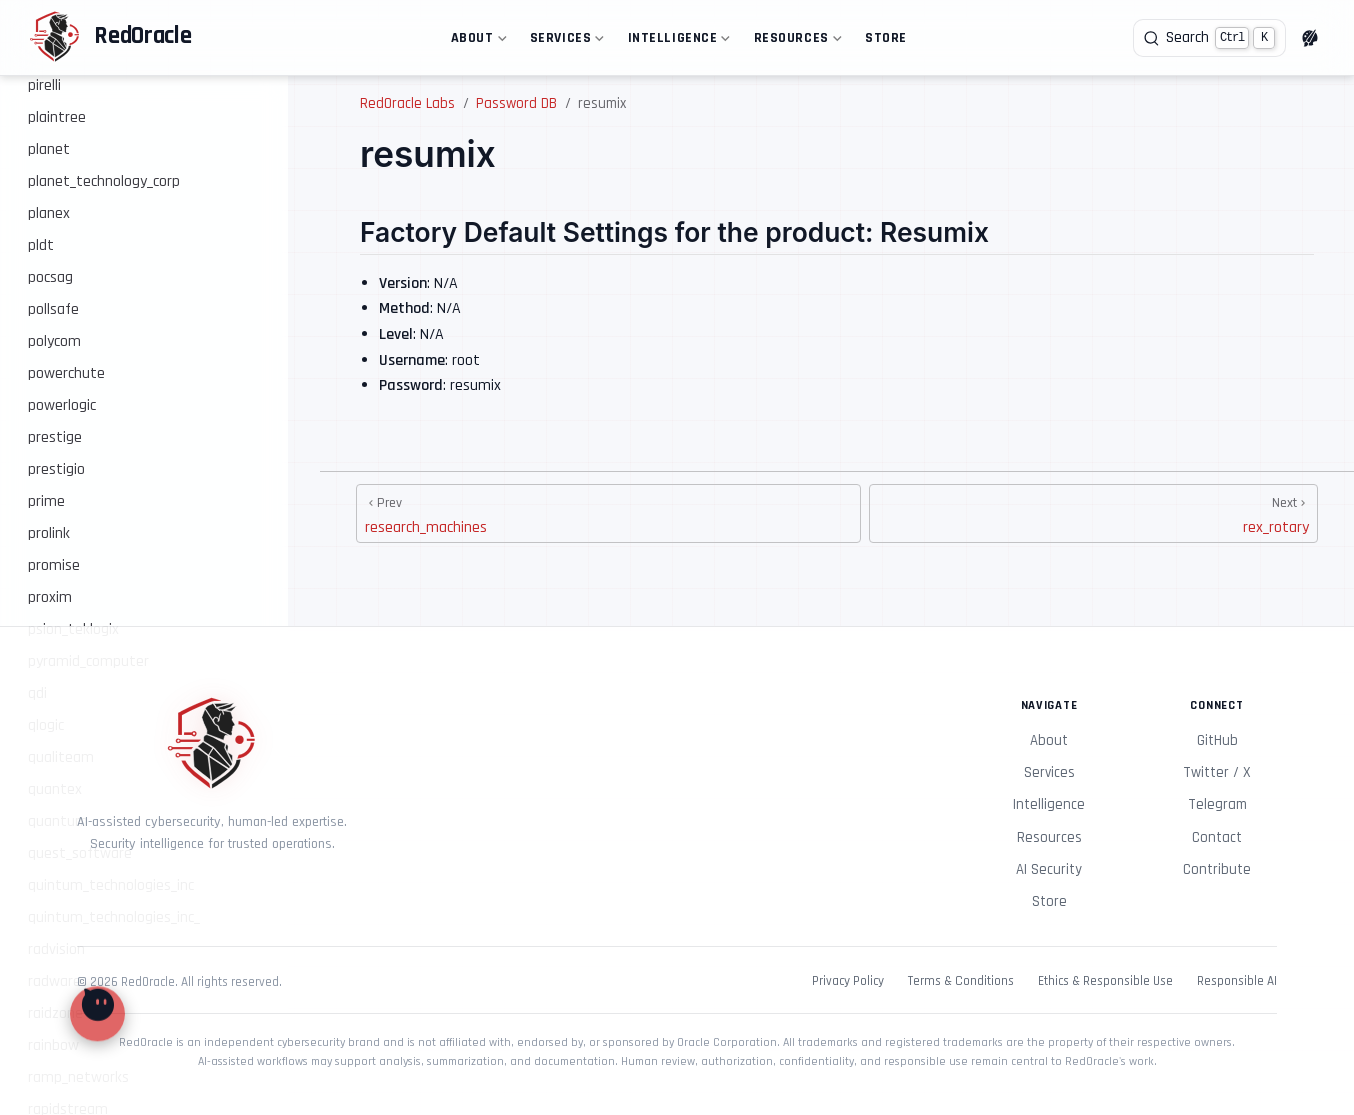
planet (49, 149)
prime (46, 501)
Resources (795, 41)
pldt (41, 245)
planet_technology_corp (104, 181)
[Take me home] (110, 38)
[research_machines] (608, 513)
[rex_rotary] (1093, 513)
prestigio (56, 469)
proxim (50, 597)
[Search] (1209, 38)
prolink (49, 533)
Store (886, 38)
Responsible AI (1237, 981)
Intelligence (677, 41)
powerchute (66, 373)
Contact (1217, 837)
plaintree (57, 117)
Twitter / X (1217, 772)
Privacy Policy (848, 981)
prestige (55, 437)
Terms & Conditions (961, 981)
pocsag (50, 277)
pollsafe (53, 309)
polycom (54, 341)
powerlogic (62, 405)
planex (49, 213)
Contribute (1217, 869)
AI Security (1049, 869)
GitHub (1217, 740)
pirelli (44, 85)
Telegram (1217, 804)
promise (54, 565)
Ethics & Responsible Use (1105, 981)
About (476, 41)
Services (565, 41)
